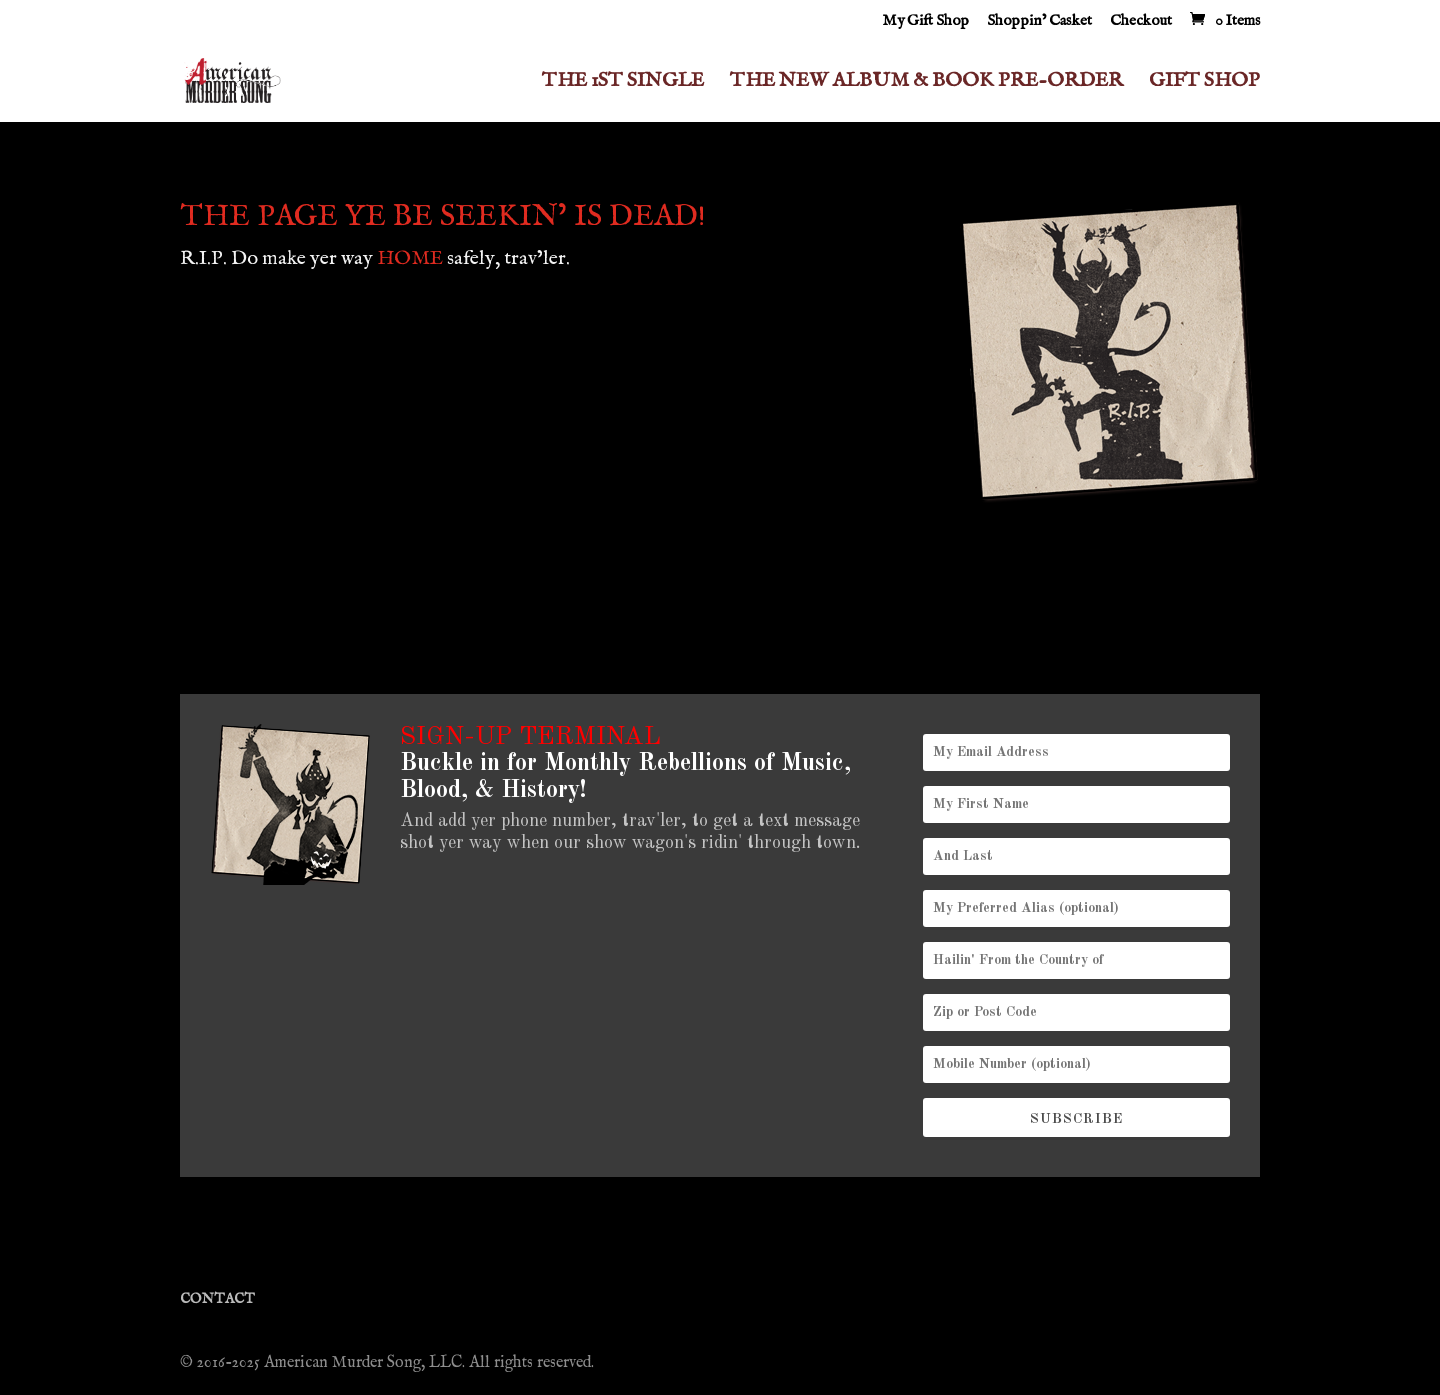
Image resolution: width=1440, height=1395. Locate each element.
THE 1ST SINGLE (623, 83)
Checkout (1141, 21)
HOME (410, 258)
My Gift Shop (925, 21)
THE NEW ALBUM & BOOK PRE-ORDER (926, 83)
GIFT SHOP (1204, 83)
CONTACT (217, 1299)
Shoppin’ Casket (1039, 21)
